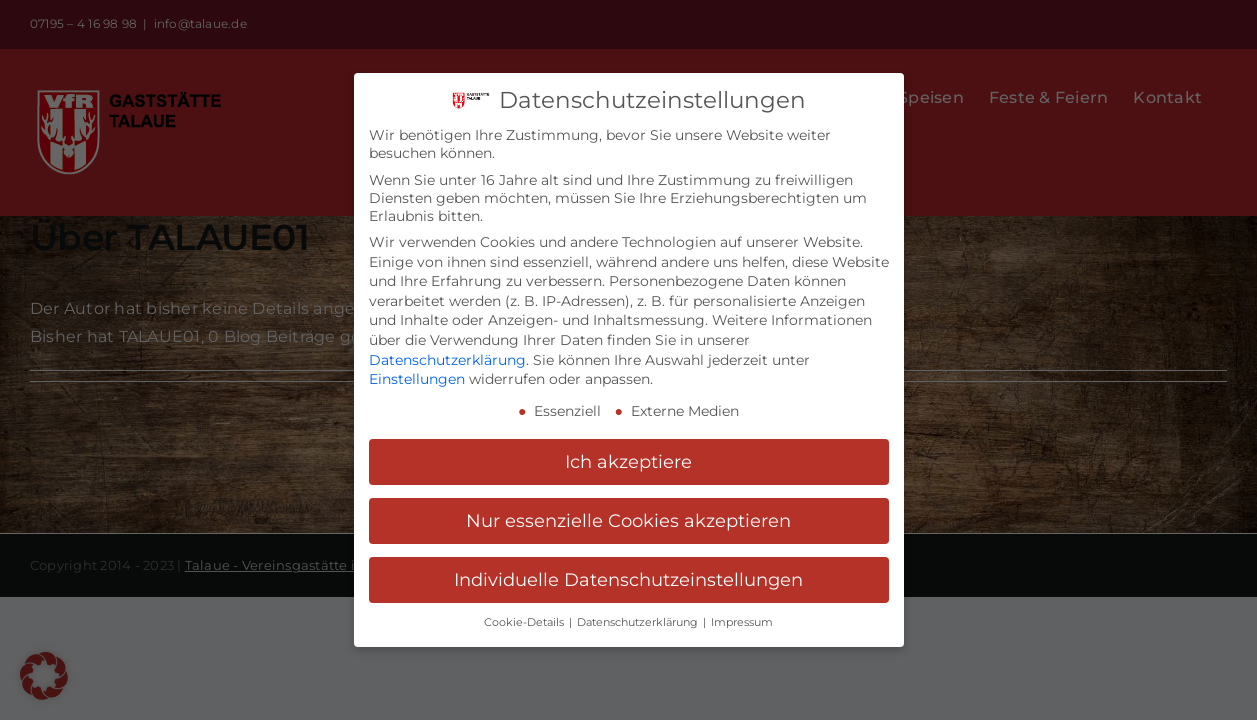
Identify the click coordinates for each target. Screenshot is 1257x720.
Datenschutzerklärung (447, 350)
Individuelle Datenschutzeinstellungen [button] (628, 569)
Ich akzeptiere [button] (628, 451)
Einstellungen (417, 370)
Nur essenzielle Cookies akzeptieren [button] (628, 510)
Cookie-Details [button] (525, 612)
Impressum (742, 612)
